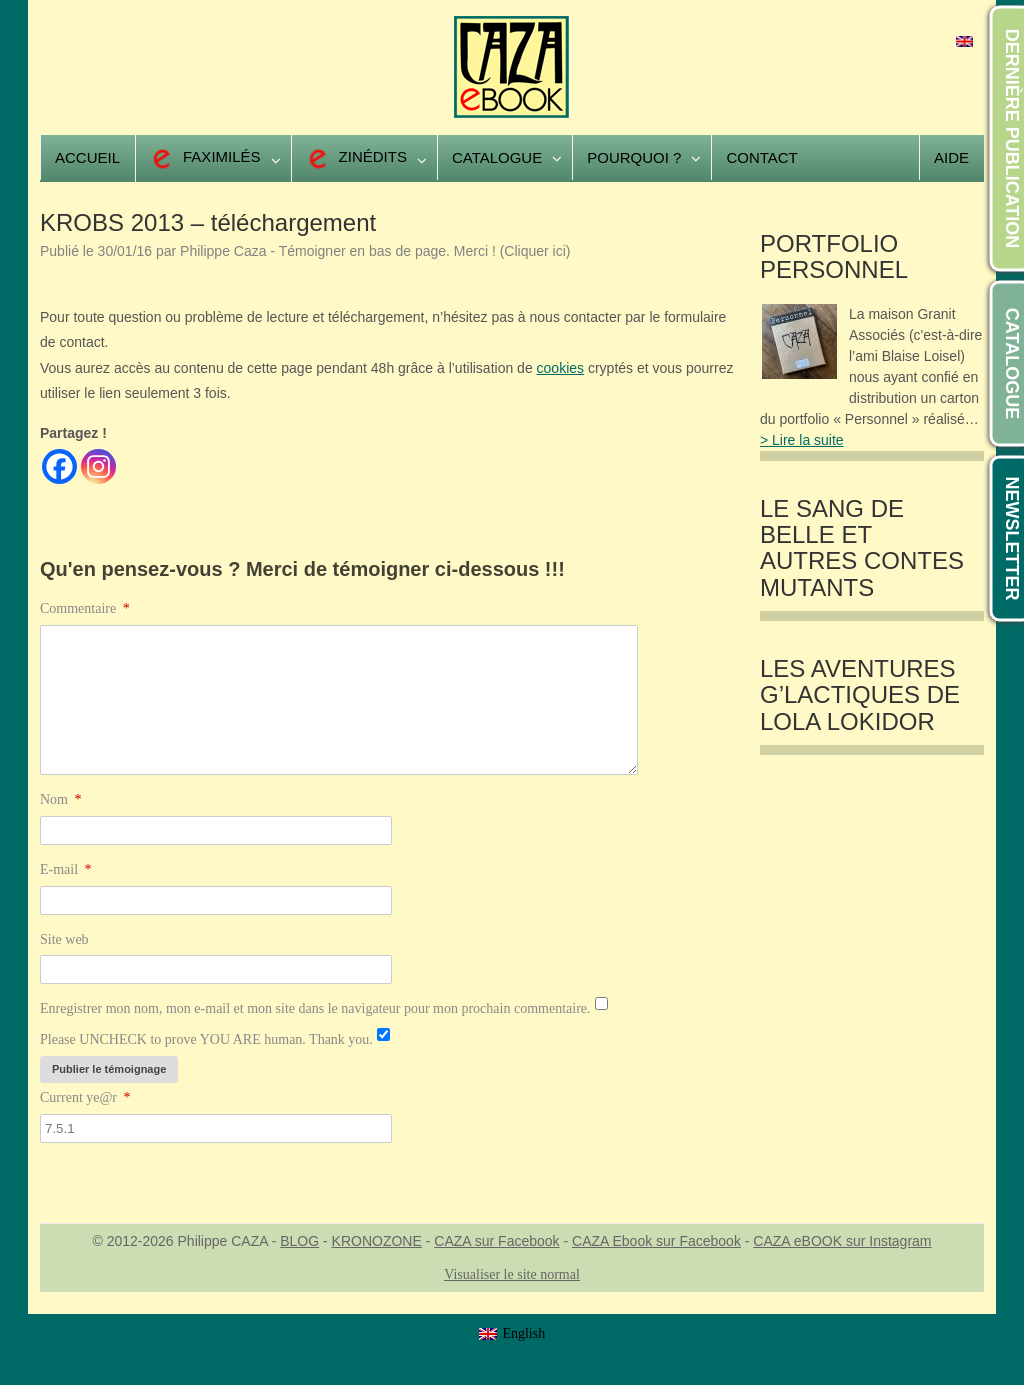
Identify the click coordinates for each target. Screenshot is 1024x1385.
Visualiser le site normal (512, 1274)
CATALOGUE (1012, 363)
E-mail (66, 869)
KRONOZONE (377, 1241)
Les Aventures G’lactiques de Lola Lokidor (860, 695)
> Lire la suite (802, 440)
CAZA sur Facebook (496, 1241)
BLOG (299, 1241)
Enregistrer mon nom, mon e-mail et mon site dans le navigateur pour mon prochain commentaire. (315, 1008)
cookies (560, 368)
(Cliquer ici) (535, 251)
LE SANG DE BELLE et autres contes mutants (862, 548)
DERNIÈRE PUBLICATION (1012, 139)
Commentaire (85, 608)
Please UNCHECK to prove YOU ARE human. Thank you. (206, 1039)
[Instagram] (98, 466)
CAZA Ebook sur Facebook (656, 1241)
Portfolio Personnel (834, 257)
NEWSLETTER (1012, 539)
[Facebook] (59, 466)
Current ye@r (85, 1097)
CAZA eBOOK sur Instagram (842, 1241)
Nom (61, 799)
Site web (64, 939)
